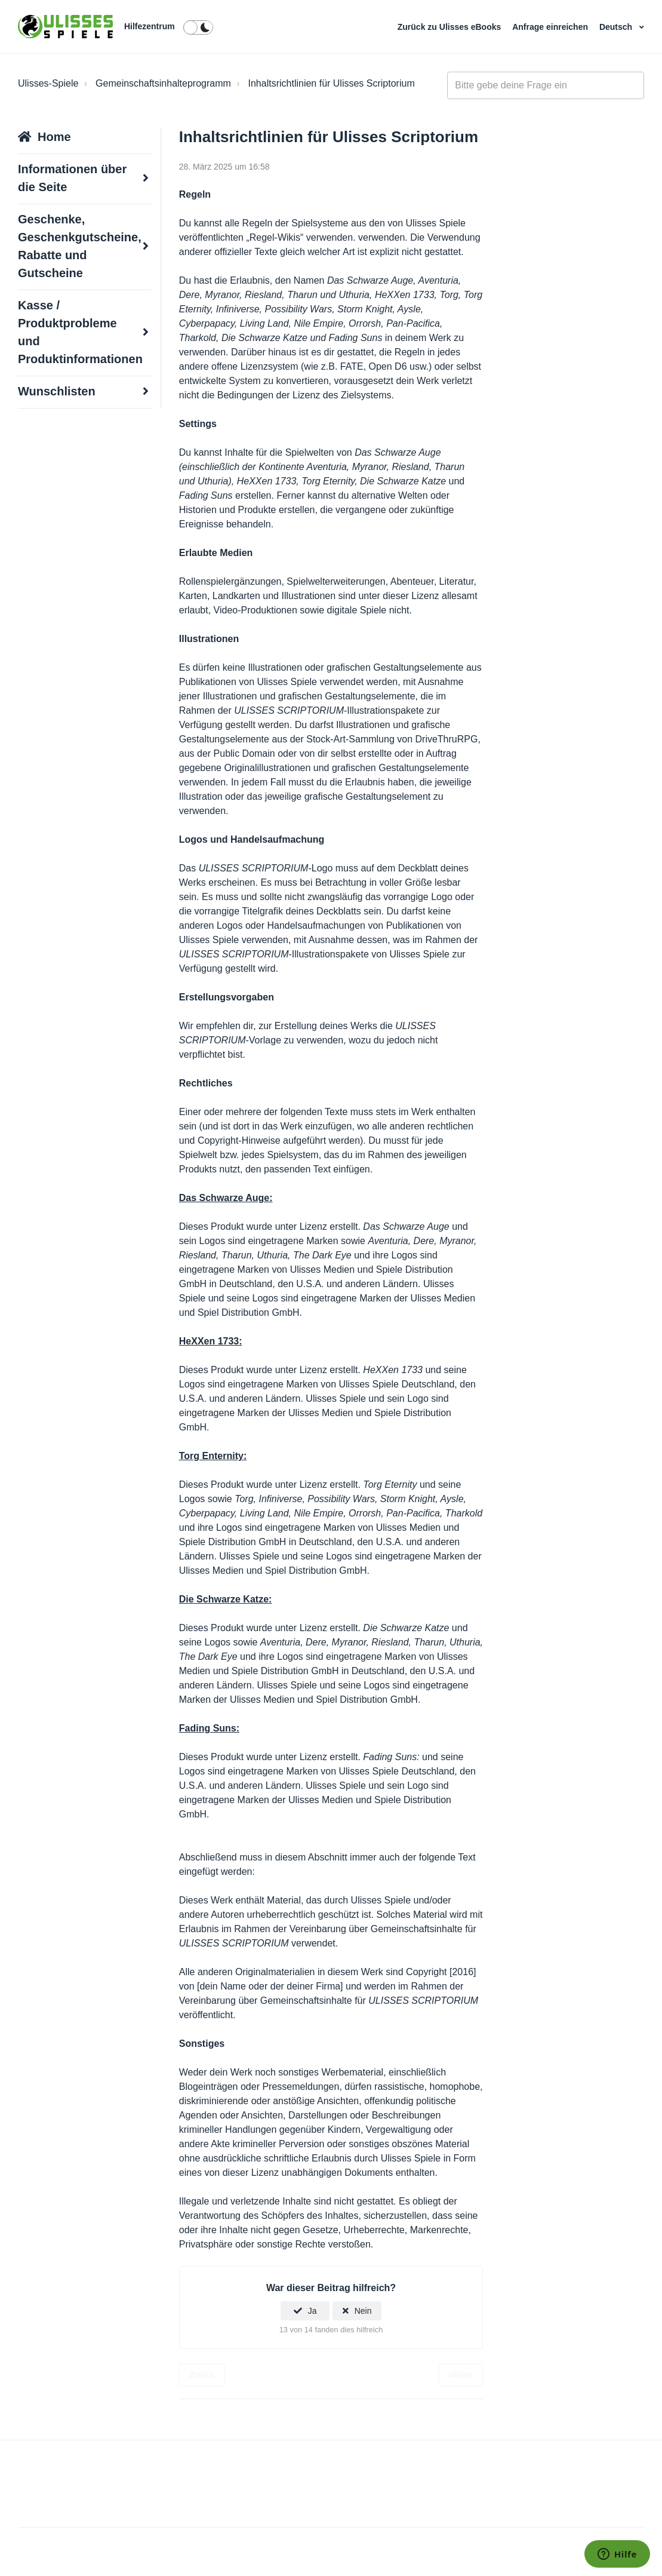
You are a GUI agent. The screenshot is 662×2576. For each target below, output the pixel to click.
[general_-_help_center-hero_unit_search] (545, 85)
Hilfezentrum (149, 26)
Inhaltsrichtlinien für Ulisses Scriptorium (331, 83)
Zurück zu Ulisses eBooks (450, 27)
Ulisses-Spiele (48, 83)
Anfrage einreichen (551, 27)
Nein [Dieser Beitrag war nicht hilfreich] (363, 2311)
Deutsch (617, 27)
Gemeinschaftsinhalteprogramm (163, 83)
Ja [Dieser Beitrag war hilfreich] (312, 2311)
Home (54, 136)
